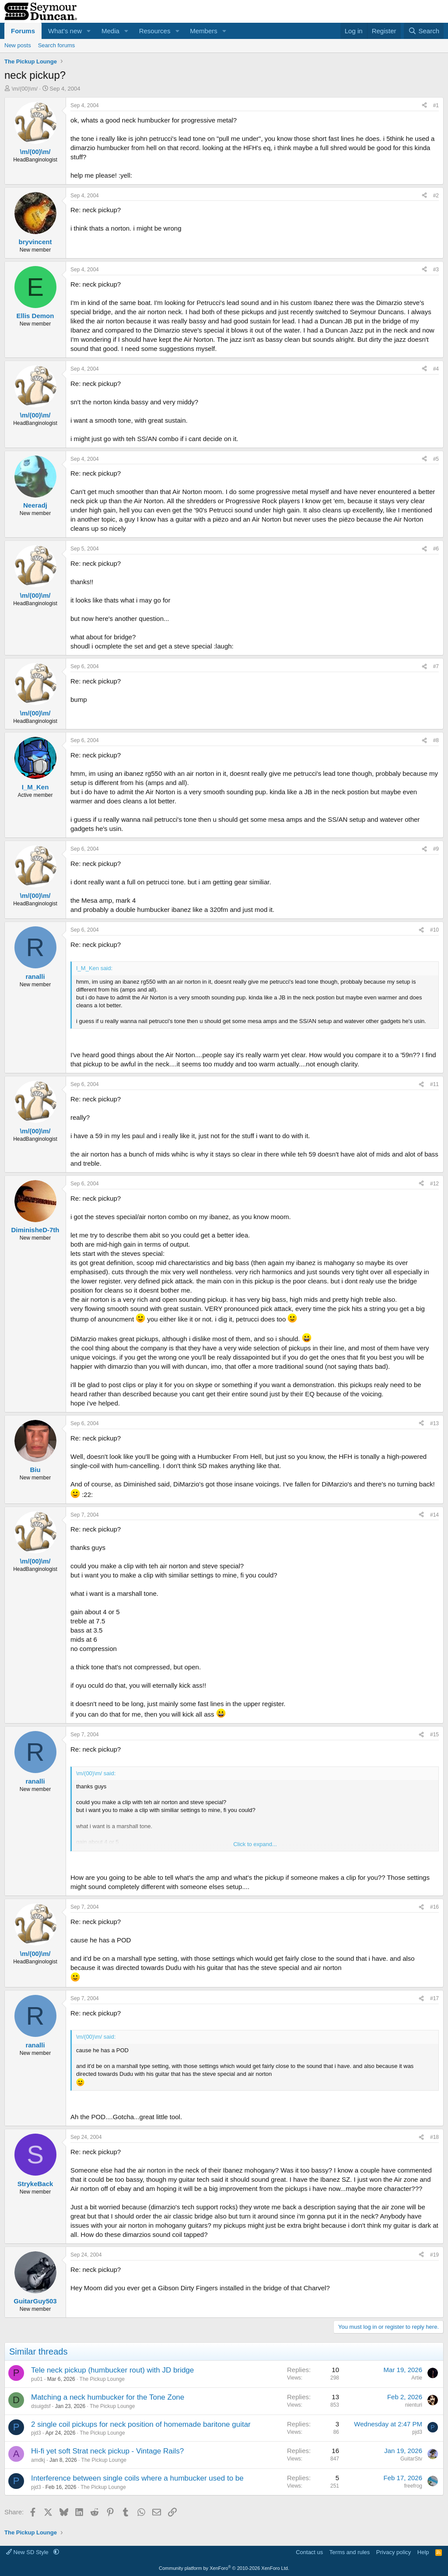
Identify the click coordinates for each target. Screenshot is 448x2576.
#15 (434, 1734)
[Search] (424, 31)
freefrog (413, 2486)
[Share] (424, 106)
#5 (436, 459)
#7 (436, 666)
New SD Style (28, 2552)
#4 (436, 369)
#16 (434, 1907)
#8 (436, 740)
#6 (436, 549)
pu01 (37, 2379)
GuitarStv (411, 2459)
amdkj (38, 2460)
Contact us (309, 2552)
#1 (436, 105)
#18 (434, 2137)
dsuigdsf (41, 2406)
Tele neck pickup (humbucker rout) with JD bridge (112, 2370)
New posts (17, 45)
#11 (434, 1084)
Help (423, 2552)
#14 (434, 1515)
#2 (436, 196)
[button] (89, 31)
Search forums (56, 45)
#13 (434, 1423)
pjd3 (36, 2433)
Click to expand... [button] (255, 1844)
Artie (416, 2378)
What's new (65, 31)
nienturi (413, 2405)
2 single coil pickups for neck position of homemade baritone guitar (141, 2424)
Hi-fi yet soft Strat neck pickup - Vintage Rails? (107, 2451)
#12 (434, 1184)
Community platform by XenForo (224, 2568)
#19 (434, 2255)
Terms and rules (349, 2552)
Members (203, 31)
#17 (434, 1998)
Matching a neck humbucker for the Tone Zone (107, 2397)
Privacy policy (393, 2552)
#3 (436, 269)
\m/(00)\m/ (25, 88)
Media (110, 31)
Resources (155, 31)
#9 (436, 849)
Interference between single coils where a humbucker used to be (137, 2478)
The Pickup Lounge (102, 2379)
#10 (434, 930)
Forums (23, 31)
